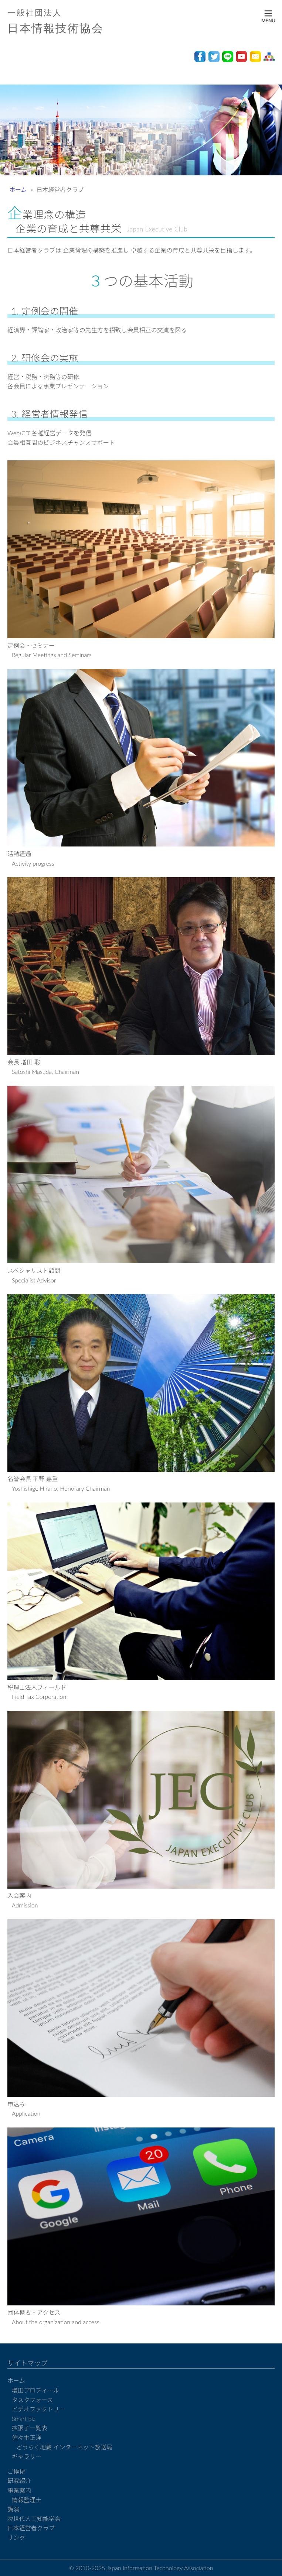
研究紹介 (19, 2480)
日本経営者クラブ (31, 2527)
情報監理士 (26, 2499)
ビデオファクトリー (38, 2408)
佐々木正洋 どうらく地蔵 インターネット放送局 (62, 2442)
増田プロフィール (35, 2390)
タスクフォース (32, 2399)
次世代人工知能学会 (34, 2518)
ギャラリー (26, 2456)
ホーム (18, 189)
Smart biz (23, 2418)
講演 (13, 2509)
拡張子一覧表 (29, 2427)
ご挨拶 (16, 2471)
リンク (16, 2537)
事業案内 (19, 2490)
